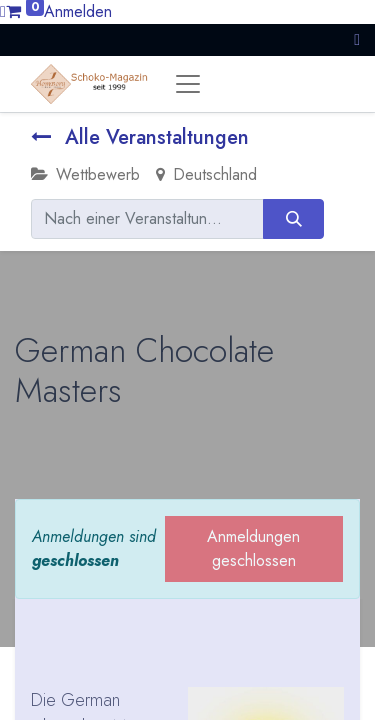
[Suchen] (293, 219)
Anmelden (78, 11)
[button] (357, 39)
